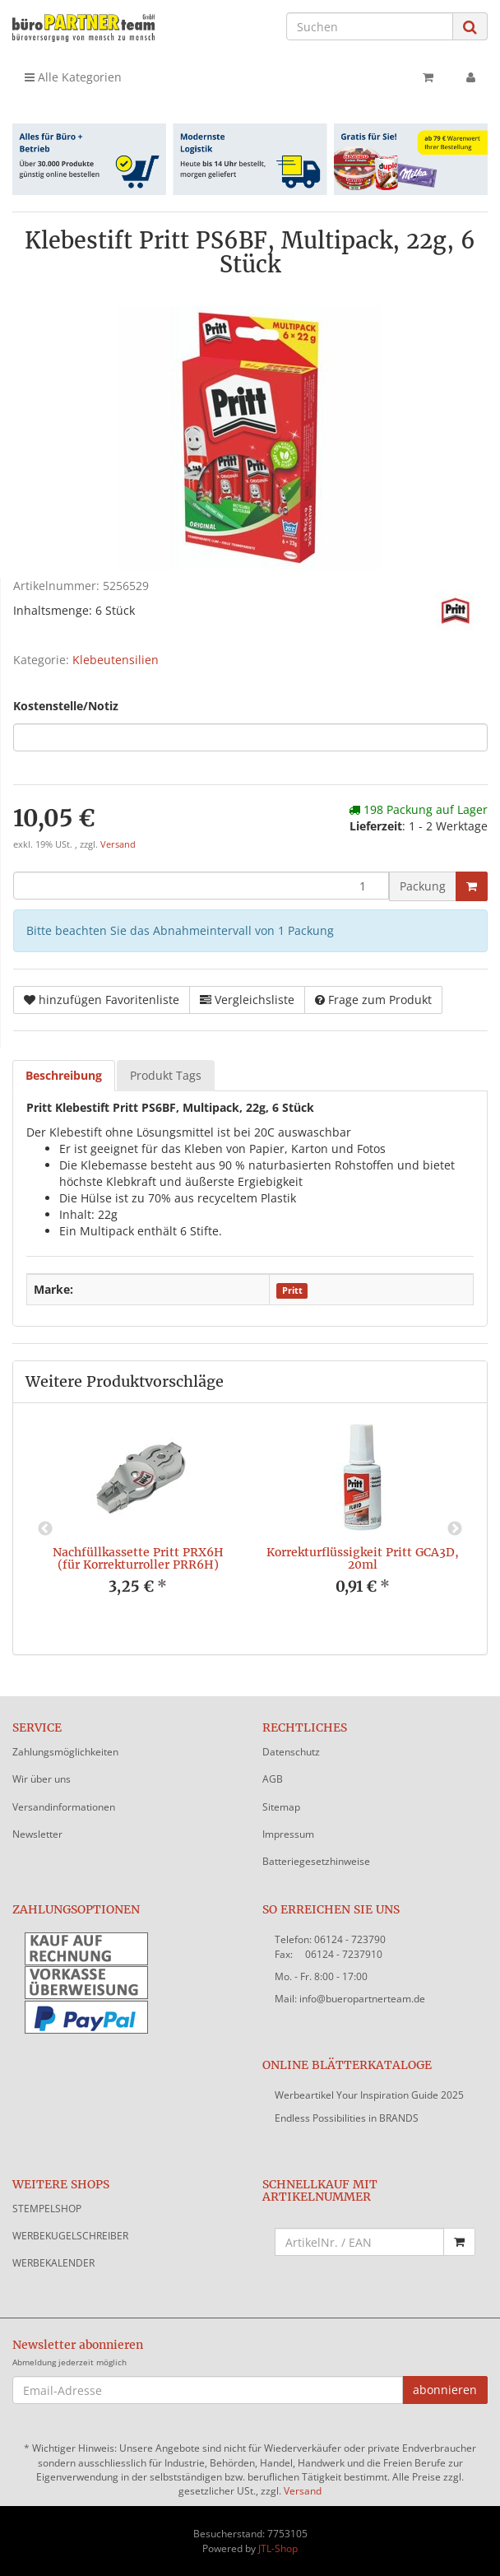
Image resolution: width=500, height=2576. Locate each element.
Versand (118, 844)
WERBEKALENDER (53, 2263)
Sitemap (281, 1807)
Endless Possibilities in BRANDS (347, 2118)
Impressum (288, 1834)
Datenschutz (291, 1752)
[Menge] (201, 886)
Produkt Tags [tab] (165, 1075)
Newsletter (37, 1834)
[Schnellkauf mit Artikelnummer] (359, 2242)
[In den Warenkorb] (472, 886)
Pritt (292, 1290)
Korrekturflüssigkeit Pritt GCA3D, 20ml (362, 1558)
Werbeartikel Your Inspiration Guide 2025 (369, 2095)
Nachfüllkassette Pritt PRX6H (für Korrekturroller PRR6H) (138, 1558)
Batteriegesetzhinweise (316, 1861)
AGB (272, 1779)
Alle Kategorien (73, 77)
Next (455, 1529)
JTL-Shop (278, 2548)
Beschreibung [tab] (63, 1075)
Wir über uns (41, 1779)
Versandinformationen (63, 1807)
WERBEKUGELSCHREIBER (70, 2236)
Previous (45, 1529)
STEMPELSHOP (46, 2209)
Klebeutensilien (115, 659)
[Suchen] (369, 26)
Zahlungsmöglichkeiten (65, 1752)
